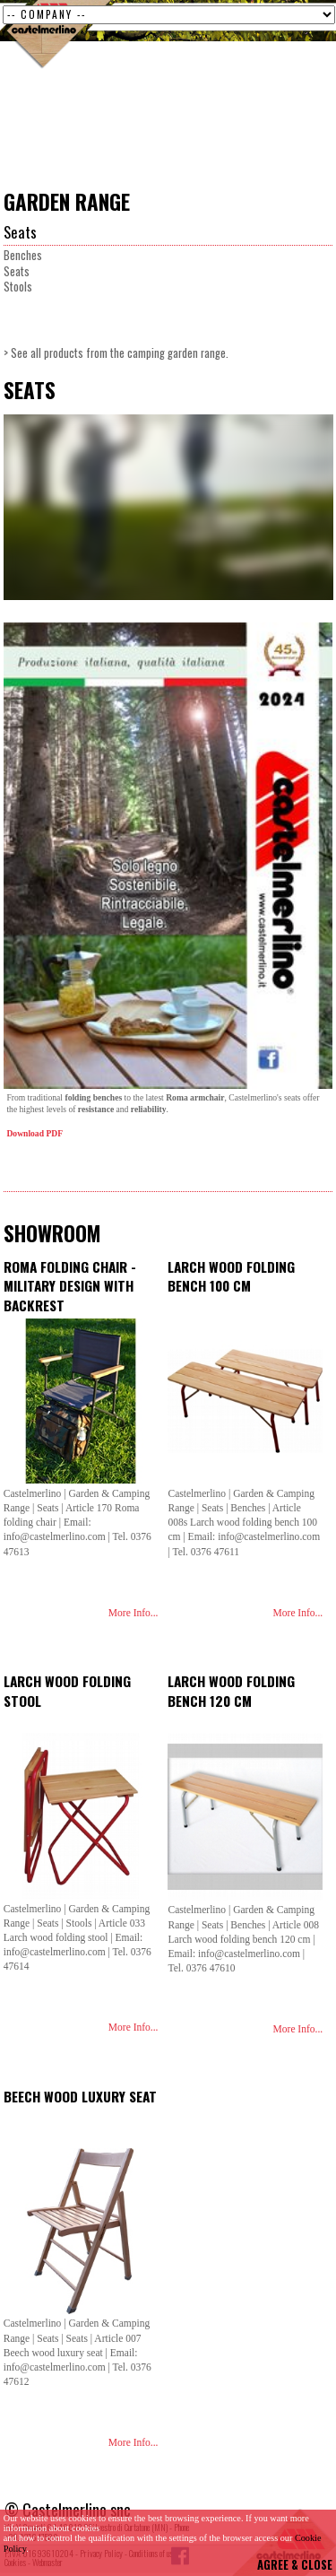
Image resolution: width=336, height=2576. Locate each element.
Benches (23, 255)
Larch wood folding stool (67, 1690)
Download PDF (35, 1133)
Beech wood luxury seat (80, 2096)
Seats (20, 232)
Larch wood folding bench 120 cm (231, 1690)
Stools (18, 286)
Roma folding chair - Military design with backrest (70, 1286)
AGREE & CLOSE (294, 2564)
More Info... (133, 1612)
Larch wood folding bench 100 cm (231, 1276)
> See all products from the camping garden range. (116, 352)
